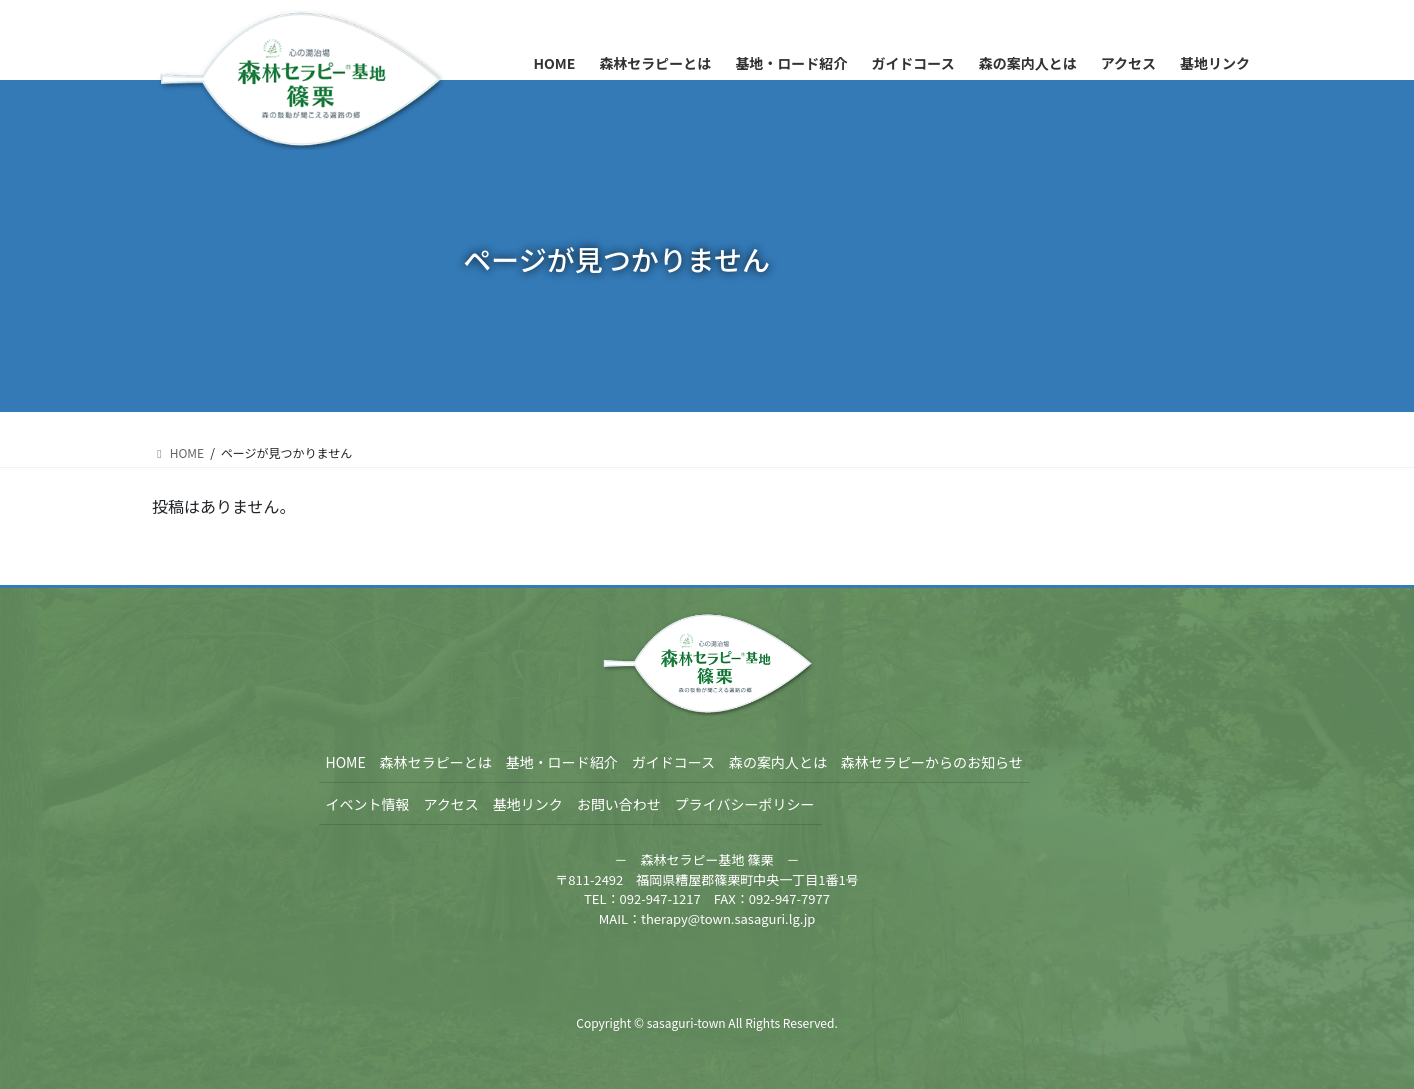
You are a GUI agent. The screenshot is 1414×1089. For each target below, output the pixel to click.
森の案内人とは (778, 762)
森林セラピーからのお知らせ (932, 762)
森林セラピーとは (436, 762)
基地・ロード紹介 (562, 762)
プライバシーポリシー (745, 804)
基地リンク (528, 804)
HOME (346, 762)
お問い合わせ (619, 804)
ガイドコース (673, 762)
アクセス (451, 804)
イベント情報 (368, 804)
